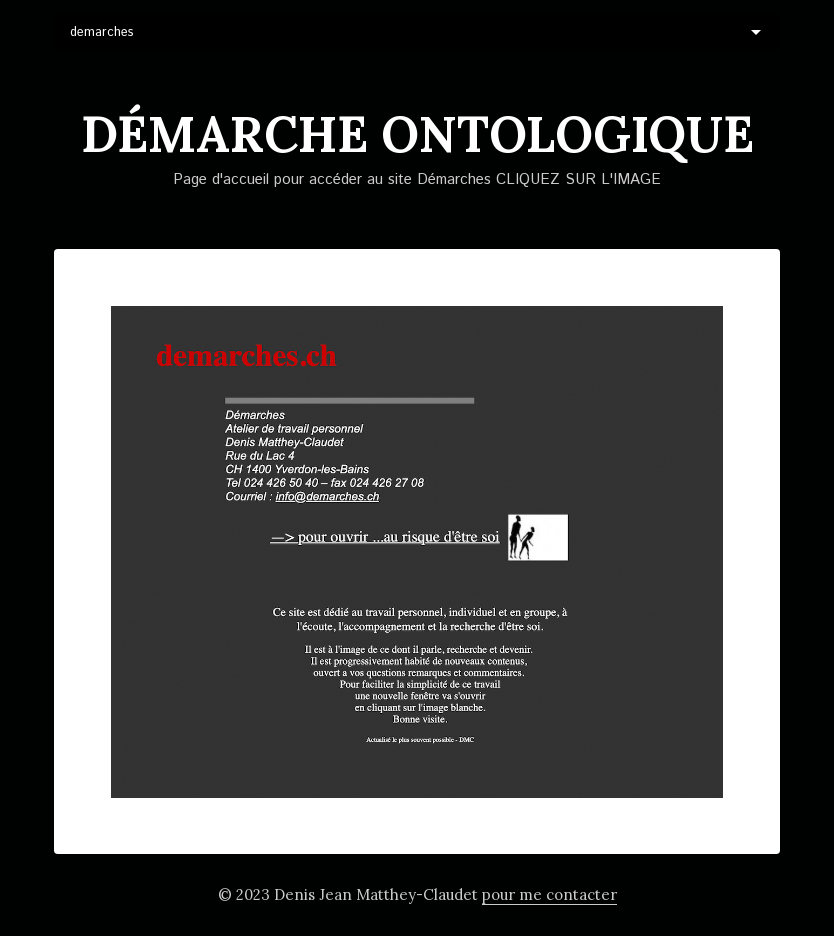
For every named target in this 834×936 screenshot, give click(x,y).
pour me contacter (549, 894)
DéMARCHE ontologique (417, 134)
